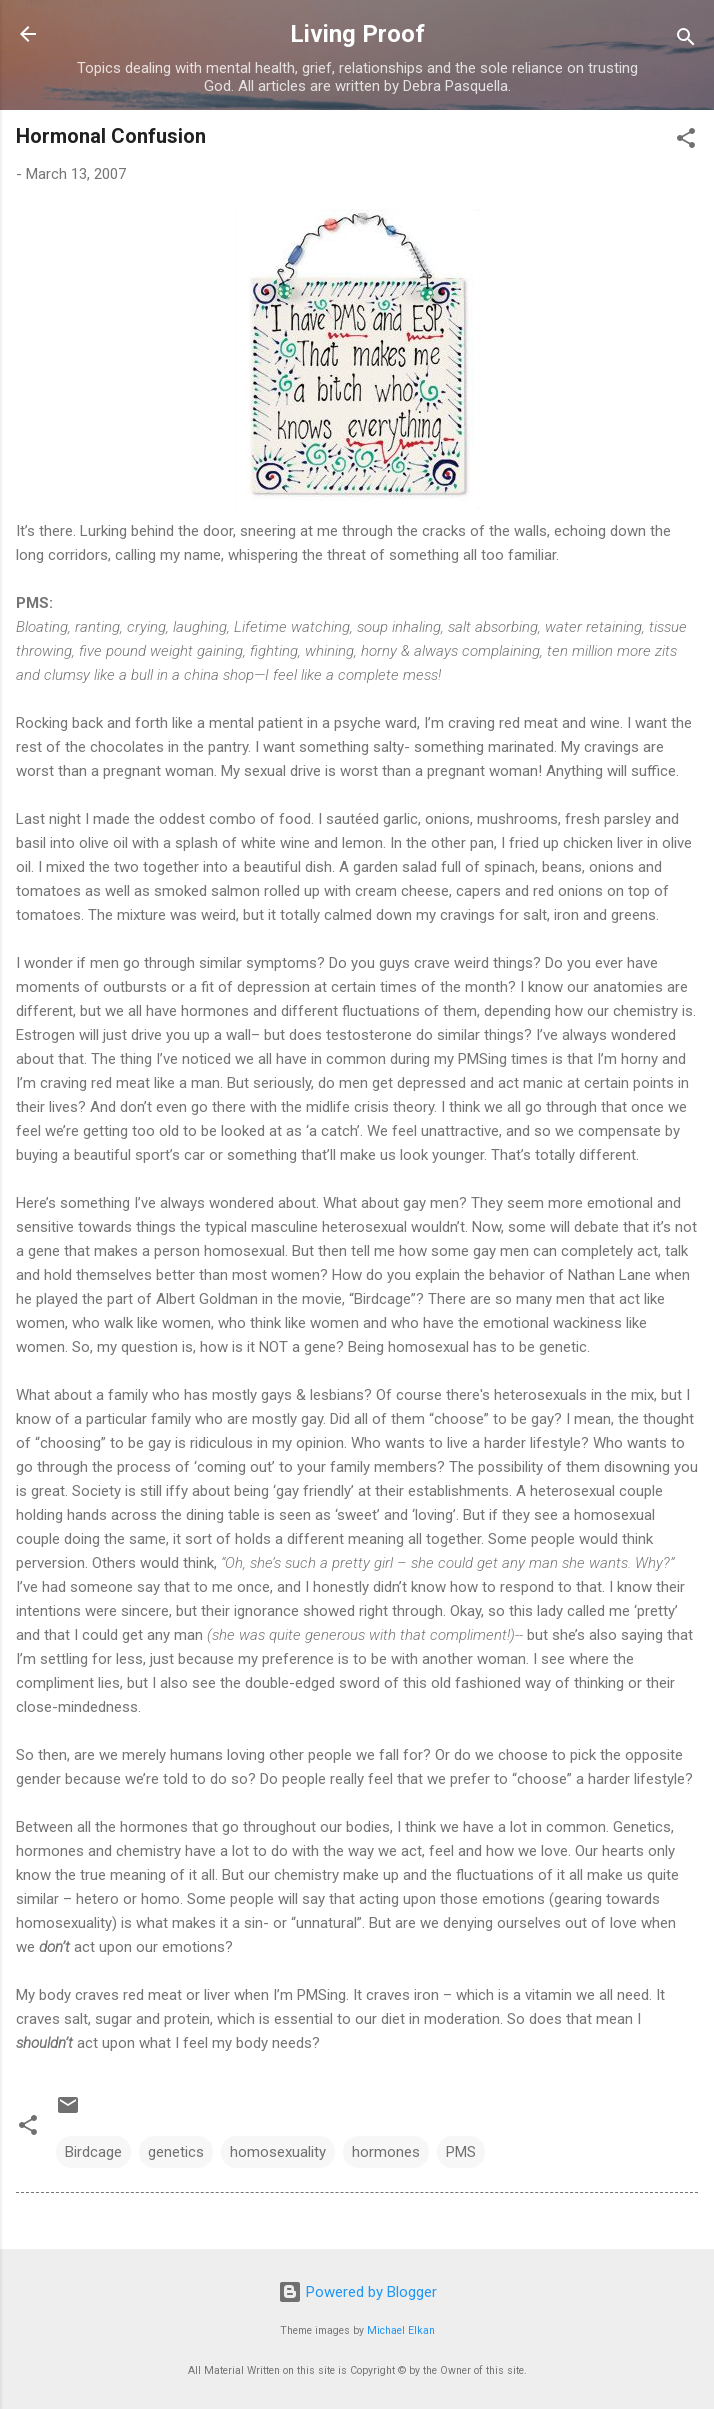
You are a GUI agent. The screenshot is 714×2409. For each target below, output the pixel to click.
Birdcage (93, 2152)
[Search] (686, 40)
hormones (386, 2152)
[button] (686, 141)
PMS (461, 2152)
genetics (176, 2152)
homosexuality (278, 2152)
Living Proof (357, 34)
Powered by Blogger (357, 2292)
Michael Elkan (401, 2330)
